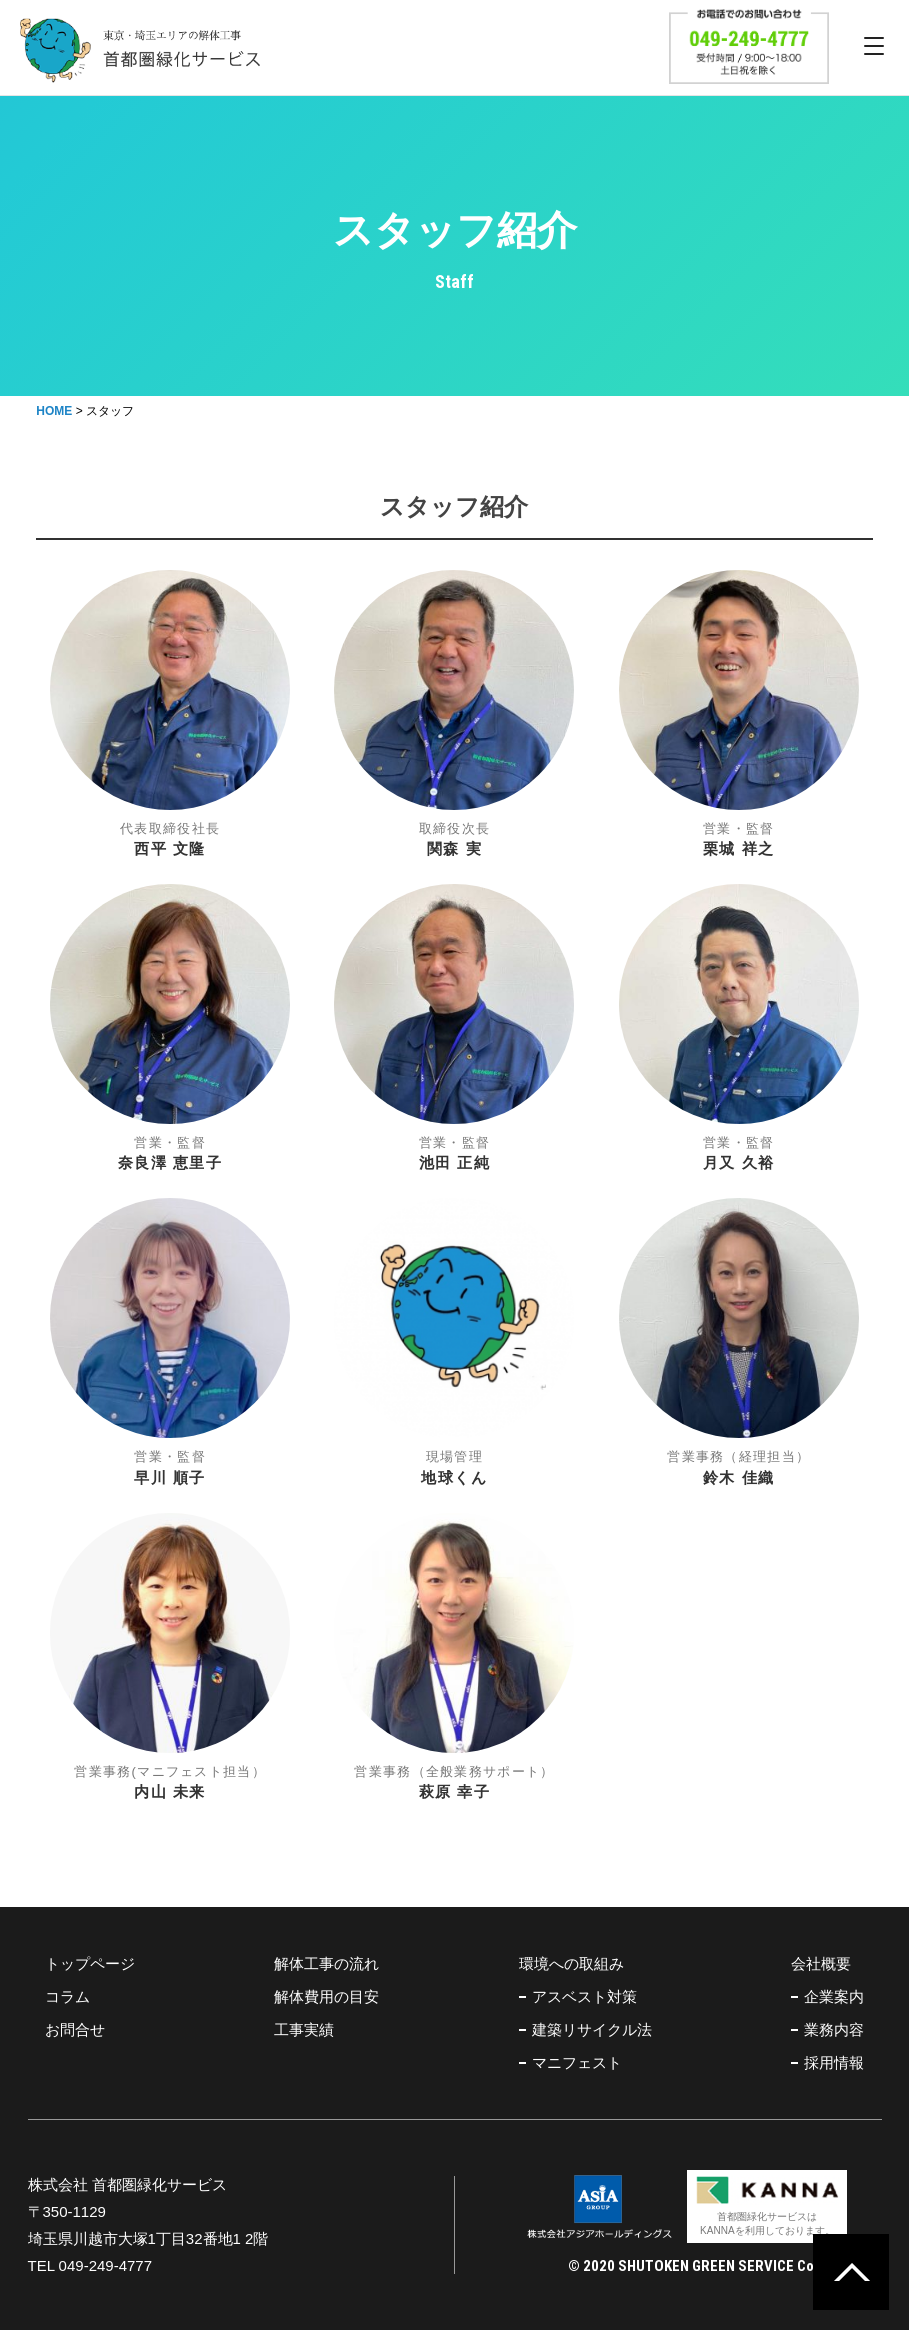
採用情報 (834, 2062)
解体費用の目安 (326, 1996)
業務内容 (834, 2029)
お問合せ (75, 2029)
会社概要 (821, 1963)
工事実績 (304, 2029)
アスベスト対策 (584, 1996)
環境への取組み (571, 1963)
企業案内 (834, 1996)
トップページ (90, 1963)
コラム (67, 1996)
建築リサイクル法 (592, 2029)
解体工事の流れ (326, 1963)
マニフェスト (577, 2062)
